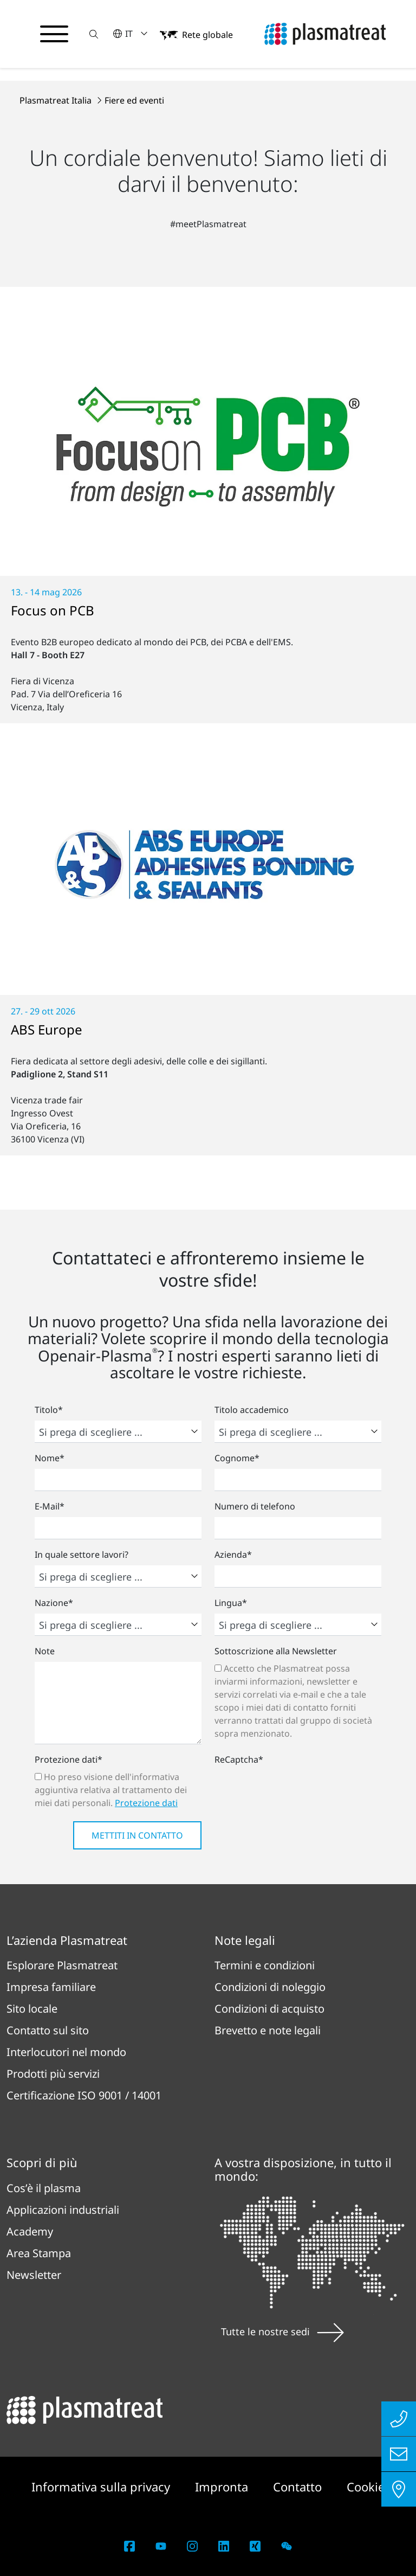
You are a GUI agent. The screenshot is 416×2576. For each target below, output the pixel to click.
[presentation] (296, 1791)
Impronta (223, 2486)
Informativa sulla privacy (102, 2486)
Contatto (299, 2486)
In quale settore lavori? (81, 1554)
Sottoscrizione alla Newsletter (275, 1651)
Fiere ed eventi (134, 100)
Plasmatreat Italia (57, 100)
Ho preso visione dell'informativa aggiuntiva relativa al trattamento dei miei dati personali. (111, 1790)
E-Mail (49, 1506)
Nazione (54, 1603)
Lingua (230, 1603)
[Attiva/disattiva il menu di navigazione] (54, 34)
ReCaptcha (238, 1759)
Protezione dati (68, 1759)
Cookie (366, 2486)
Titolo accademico (251, 1410)
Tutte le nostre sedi (282, 2331)
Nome (49, 1458)
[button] (94, 34)
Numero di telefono (254, 1506)
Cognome (236, 1458)
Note (45, 1651)
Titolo (49, 1410)
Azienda (233, 1554)
